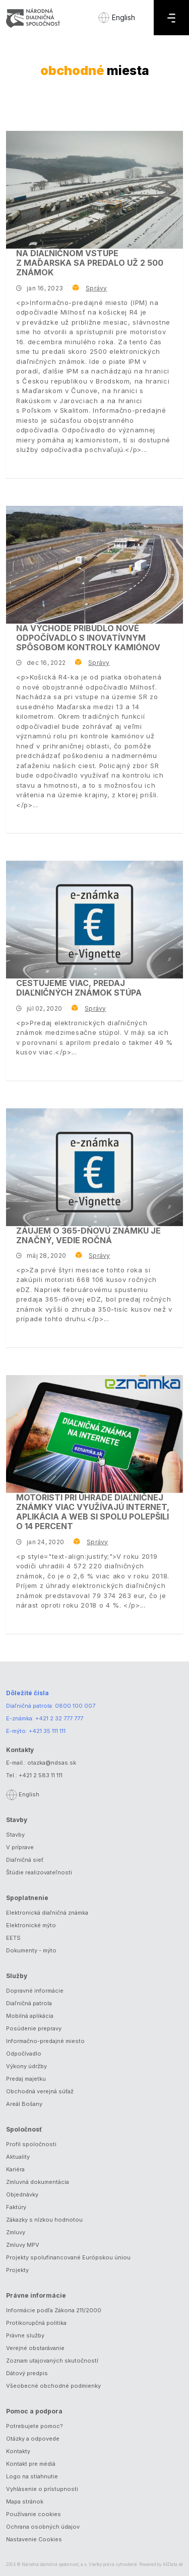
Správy (96, 288)
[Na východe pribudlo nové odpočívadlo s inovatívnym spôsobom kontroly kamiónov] (94, 565)
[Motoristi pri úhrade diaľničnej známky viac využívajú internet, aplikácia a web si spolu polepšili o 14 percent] (94, 1434)
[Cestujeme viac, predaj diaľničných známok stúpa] (94, 919)
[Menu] (171, 18)
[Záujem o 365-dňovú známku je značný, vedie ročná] (94, 1167)
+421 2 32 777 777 (59, 1718)
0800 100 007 (75, 1705)
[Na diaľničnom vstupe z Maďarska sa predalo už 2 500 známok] (94, 190)
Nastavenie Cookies (34, 2539)
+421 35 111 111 (47, 1730)
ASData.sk (173, 2564)
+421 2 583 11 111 (40, 1775)
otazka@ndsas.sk (51, 1762)
